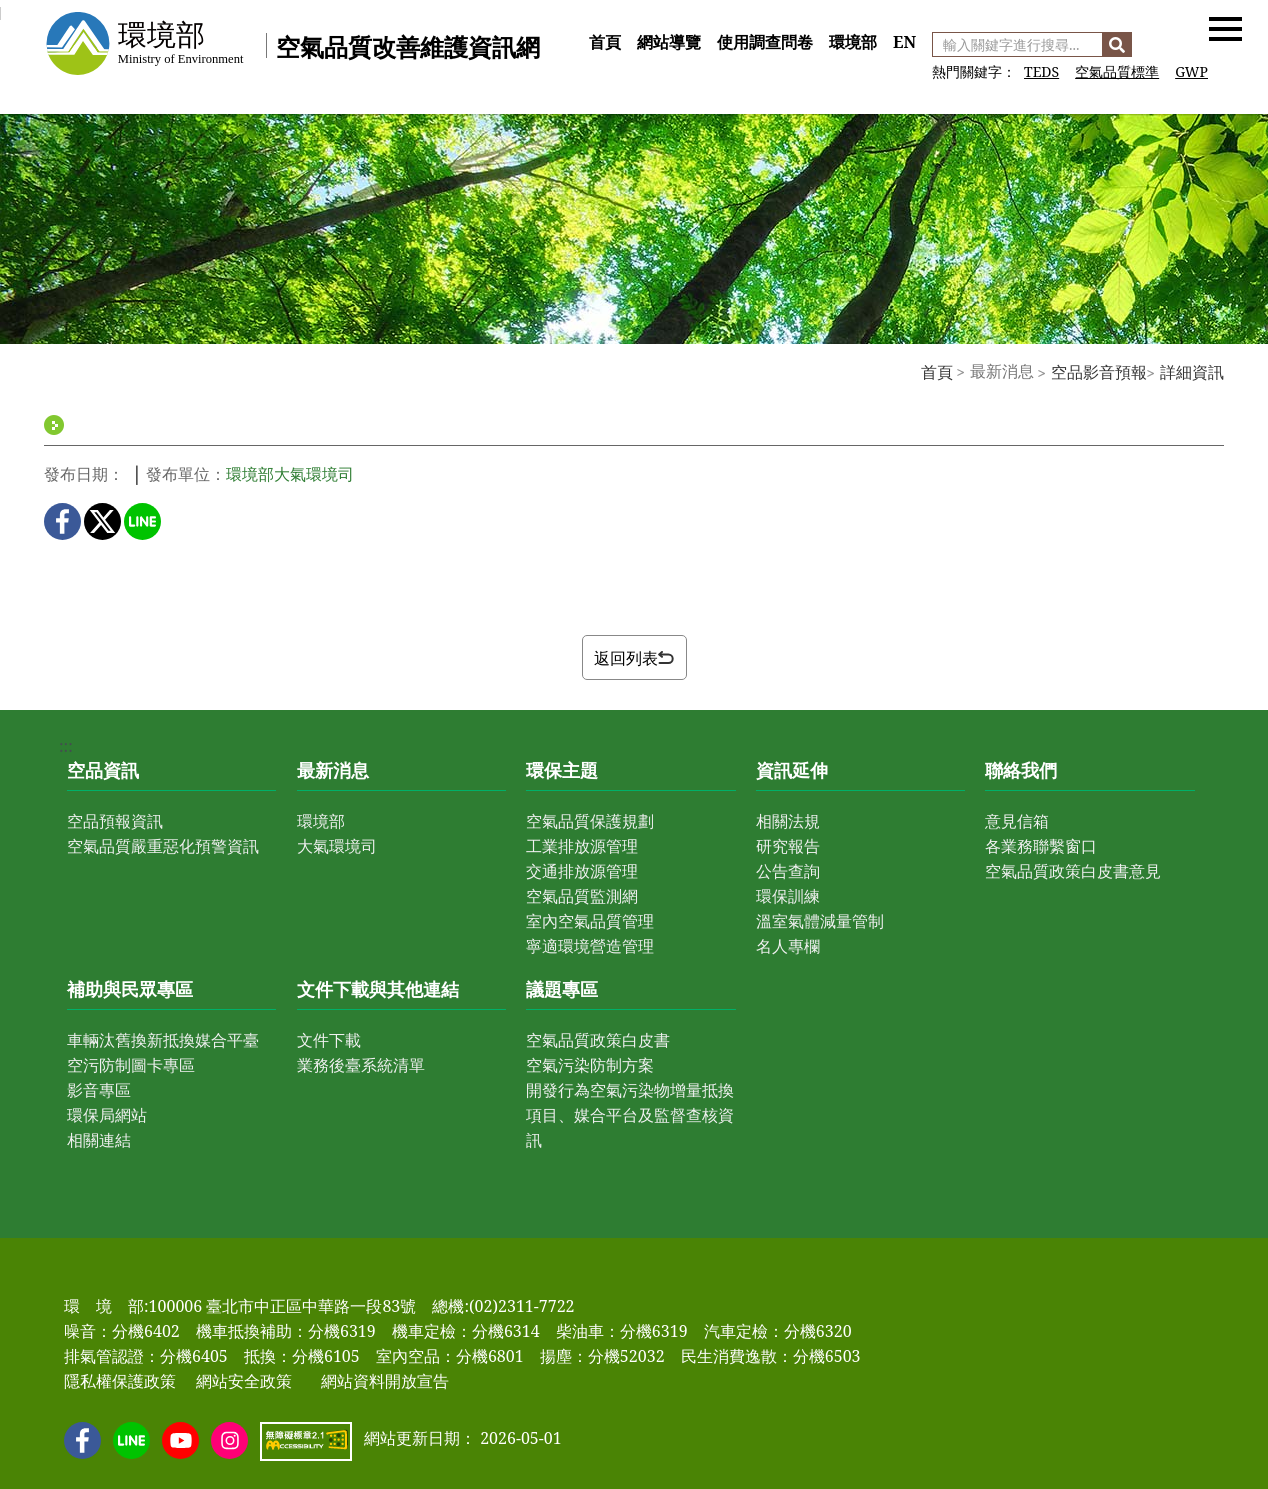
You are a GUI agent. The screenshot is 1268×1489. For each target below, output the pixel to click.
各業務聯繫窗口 (1041, 846)
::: (588, 20)
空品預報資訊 (115, 821)
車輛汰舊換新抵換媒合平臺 (163, 1040)
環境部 (853, 42)
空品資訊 (103, 770)
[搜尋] (1117, 44)
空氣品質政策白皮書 (598, 1040)
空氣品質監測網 (582, 896)
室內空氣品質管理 (590, 921)
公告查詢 (788, 871)
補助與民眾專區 (130, 989)
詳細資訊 (1192, 372)
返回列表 (634, 658)
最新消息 (333, 770)
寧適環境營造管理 (590, 946)
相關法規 (788, 821)
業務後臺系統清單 (361, 1065)
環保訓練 (788, 896)
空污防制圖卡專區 (131, 1065)
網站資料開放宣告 (385, 1381)
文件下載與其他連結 (378, 989)
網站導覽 (669, 42)
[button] (1225, 27)
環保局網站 (107, 1115)
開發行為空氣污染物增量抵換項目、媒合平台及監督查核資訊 (630, 1115)
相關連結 (99, 1140)
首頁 (605, 42)
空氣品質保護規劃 (590, 821)
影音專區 (99, 1090)
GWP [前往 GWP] (1191, 71)
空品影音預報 (1099, 372)
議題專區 (562, 989)
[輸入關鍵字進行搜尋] (1017, 44)
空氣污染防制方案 (590, 1065)
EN (904, 42)
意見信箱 (1017, 821)
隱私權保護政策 (120, 1381)
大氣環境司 (337, 846)
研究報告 (788, 846)
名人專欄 (788, 946)
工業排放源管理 (582, 846)
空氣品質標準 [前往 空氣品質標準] (1117, 71)
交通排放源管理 (582, 871)
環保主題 (562, 770)
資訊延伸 (792, 770)
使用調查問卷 (765, 42)
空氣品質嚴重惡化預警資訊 (163, 846)
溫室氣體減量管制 (820, 921)
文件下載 (329, 1040)
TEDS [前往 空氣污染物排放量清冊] (1041, 71)
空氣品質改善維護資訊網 (408, 46)
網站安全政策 (244, 1381)
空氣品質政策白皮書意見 (1073, 871)
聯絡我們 (1021, 770)
